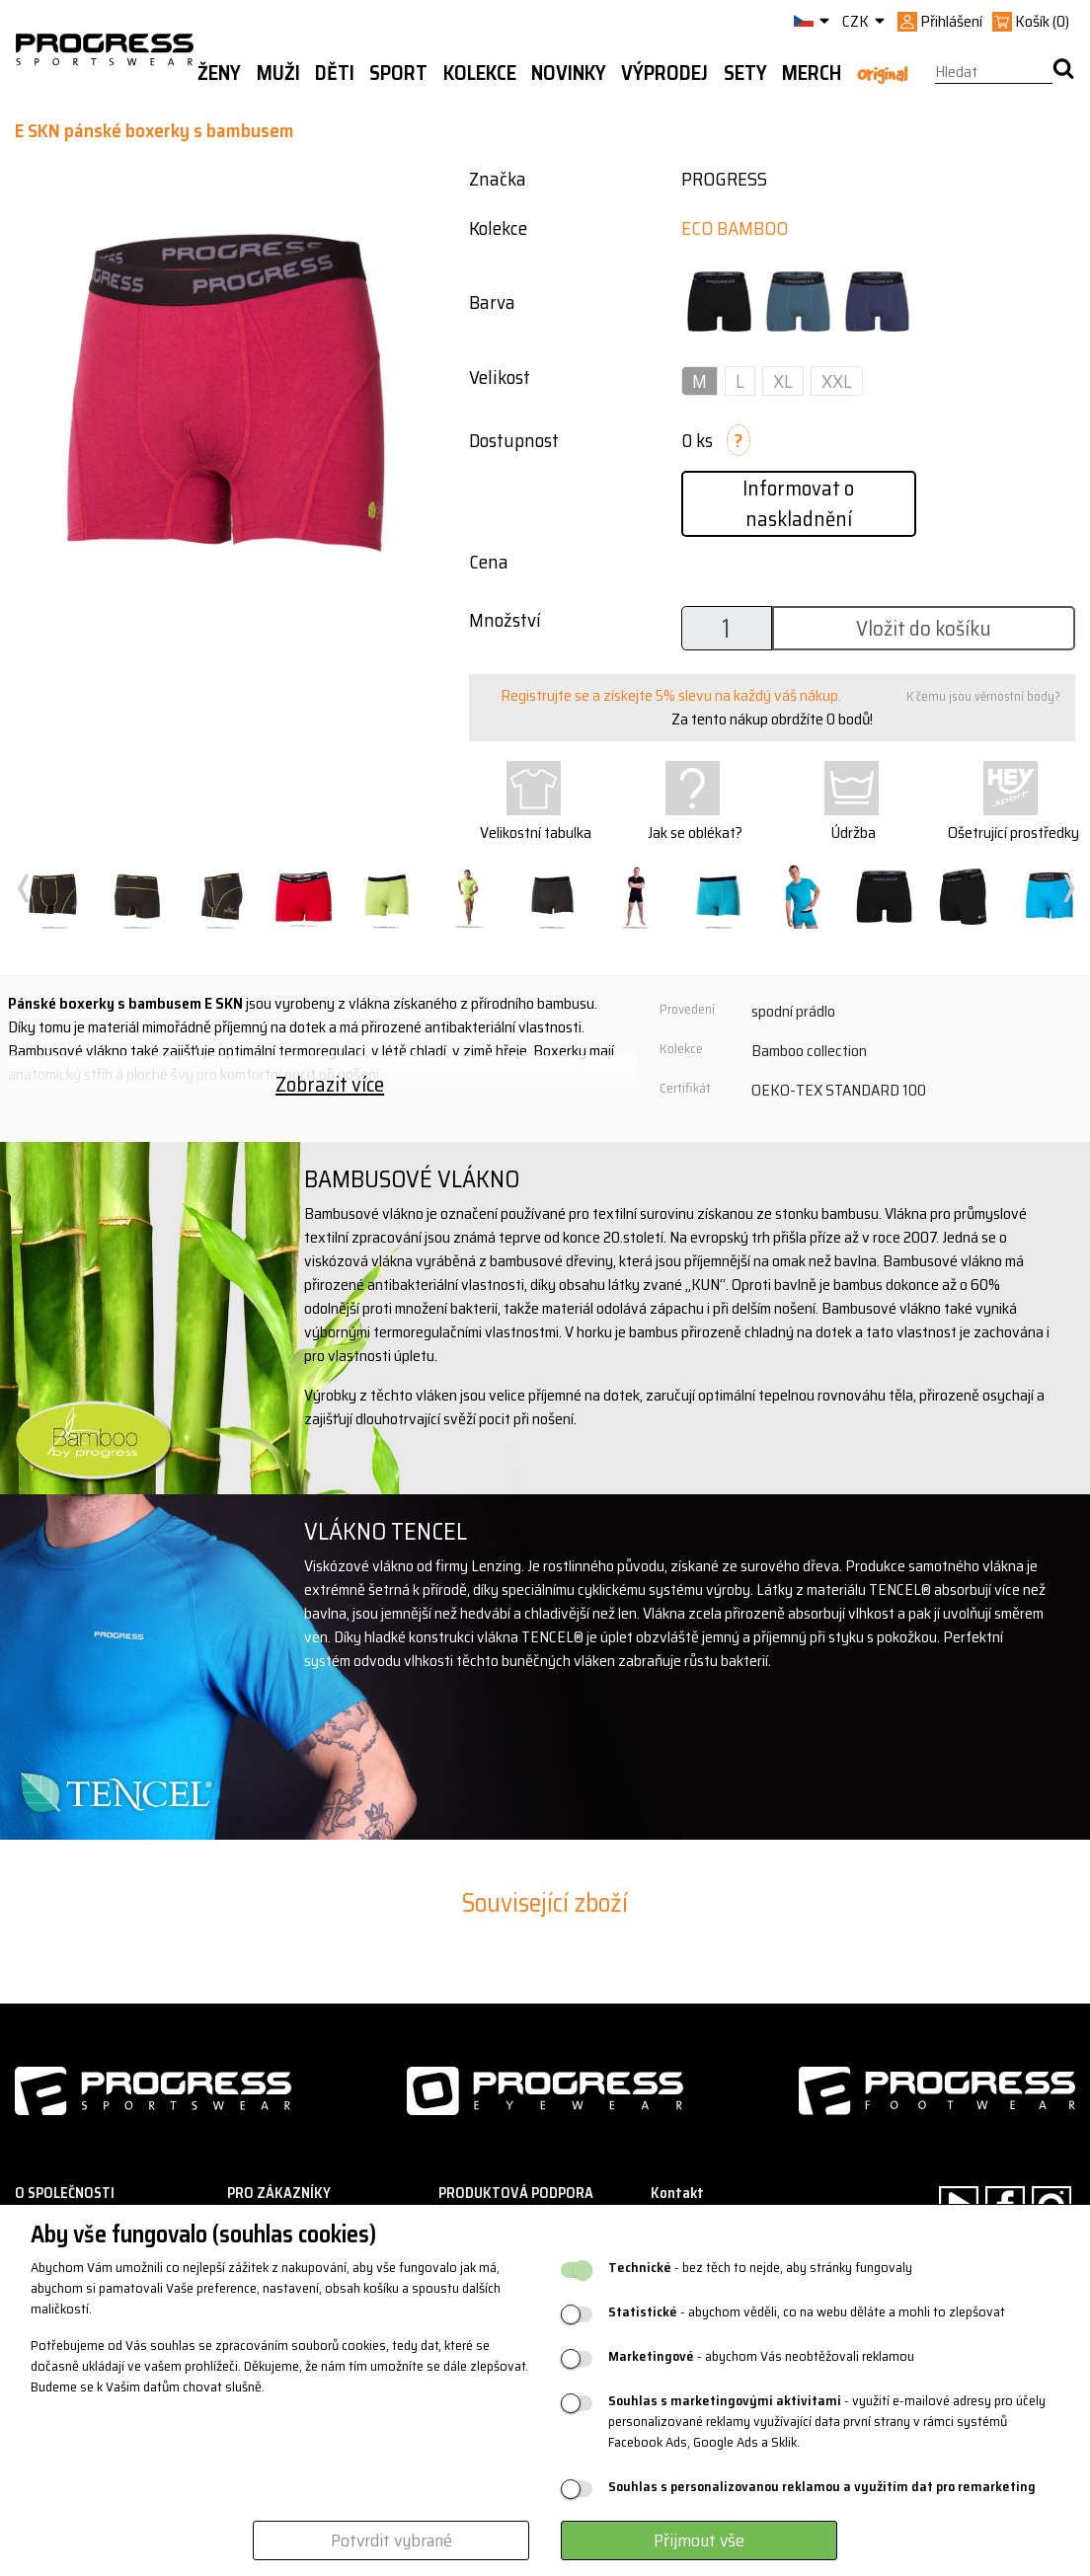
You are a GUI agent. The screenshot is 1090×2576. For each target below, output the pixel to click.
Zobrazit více (329, 1084)
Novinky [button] (568, 73)
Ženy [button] (219, 73)
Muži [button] (278, 73)
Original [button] (882, 74)
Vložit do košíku (923, 628)
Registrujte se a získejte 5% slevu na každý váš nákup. (671, 695)
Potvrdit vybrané (391, 2540)
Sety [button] (745, 73)
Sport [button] (398, 73)
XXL (836, 381)
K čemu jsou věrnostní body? (983, 696)
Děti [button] (334, 73)
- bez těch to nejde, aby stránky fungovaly (760, 2267)
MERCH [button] (811, 73)
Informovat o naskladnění (798, 503)
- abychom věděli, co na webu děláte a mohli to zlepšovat (806, 2312)
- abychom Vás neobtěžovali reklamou (761, 2356)
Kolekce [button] (479, 73)
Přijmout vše (699, 2540)
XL (783, 381)
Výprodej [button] (664, 73)
